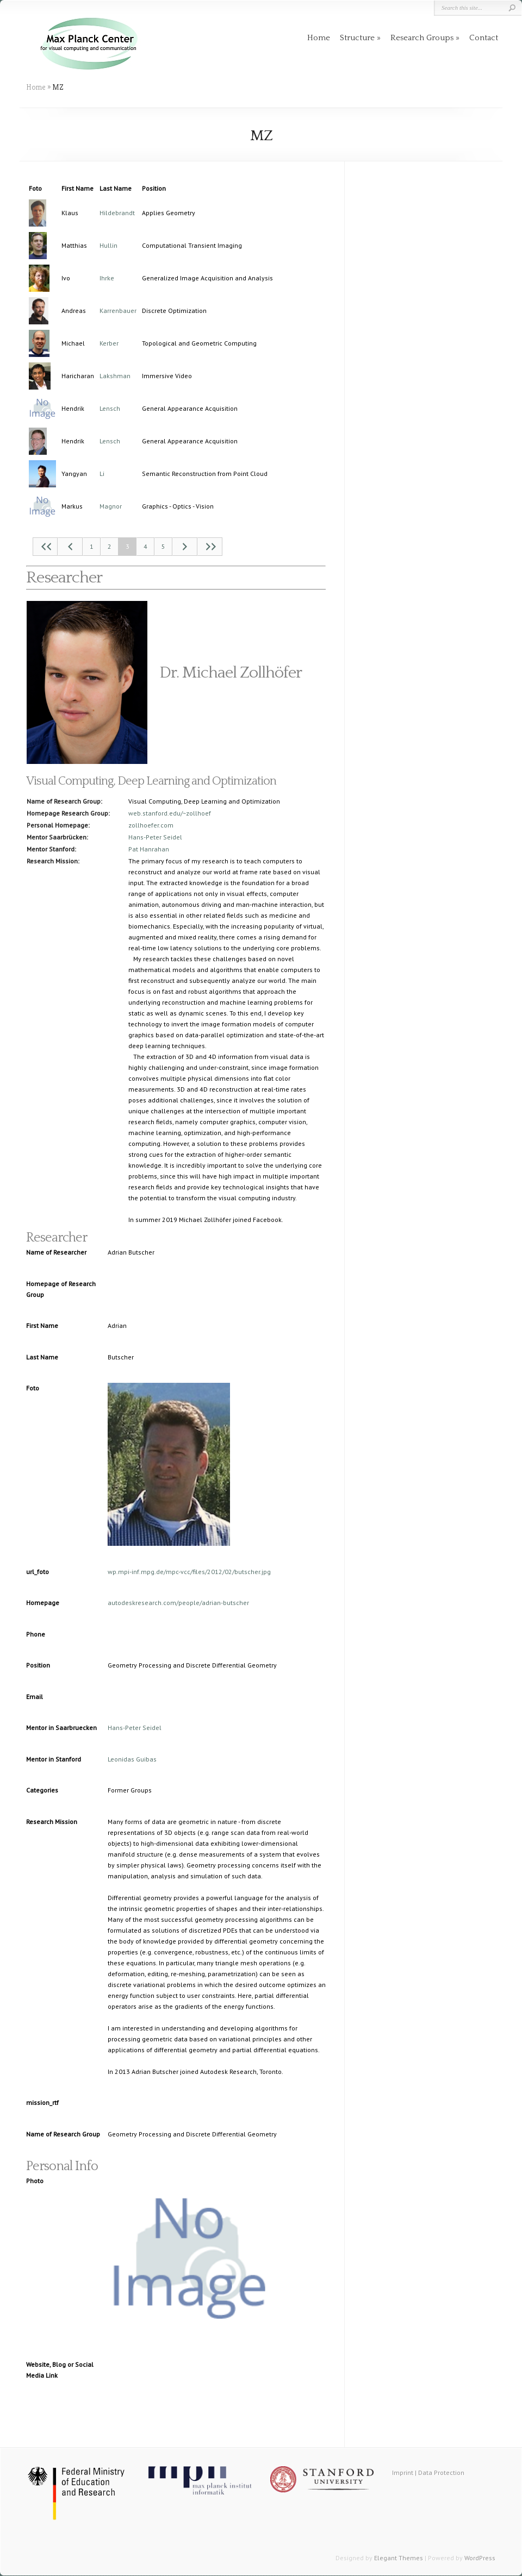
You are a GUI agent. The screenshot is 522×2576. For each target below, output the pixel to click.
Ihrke (107, 278)
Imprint (402, 2472)
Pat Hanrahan (148, 849)
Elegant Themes (398, 2558)
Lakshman (115, 376)
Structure (357, 37)
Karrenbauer (118, 310)
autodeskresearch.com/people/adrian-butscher (178, 1603)
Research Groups (421, 37)
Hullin (108, 245)
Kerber (109, 343)
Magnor (111, 506)
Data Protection (441, 2472)
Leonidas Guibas (132, 1759)
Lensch (110, 408)
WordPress (479, 2558)
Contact (483, 37)
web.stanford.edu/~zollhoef (169, 813)
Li (102, 473)
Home (318, 37)
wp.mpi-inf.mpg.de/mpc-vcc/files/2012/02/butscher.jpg (189, 1572)
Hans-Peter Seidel (155, 837)
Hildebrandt (117, 213)
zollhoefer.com (150, 825)
